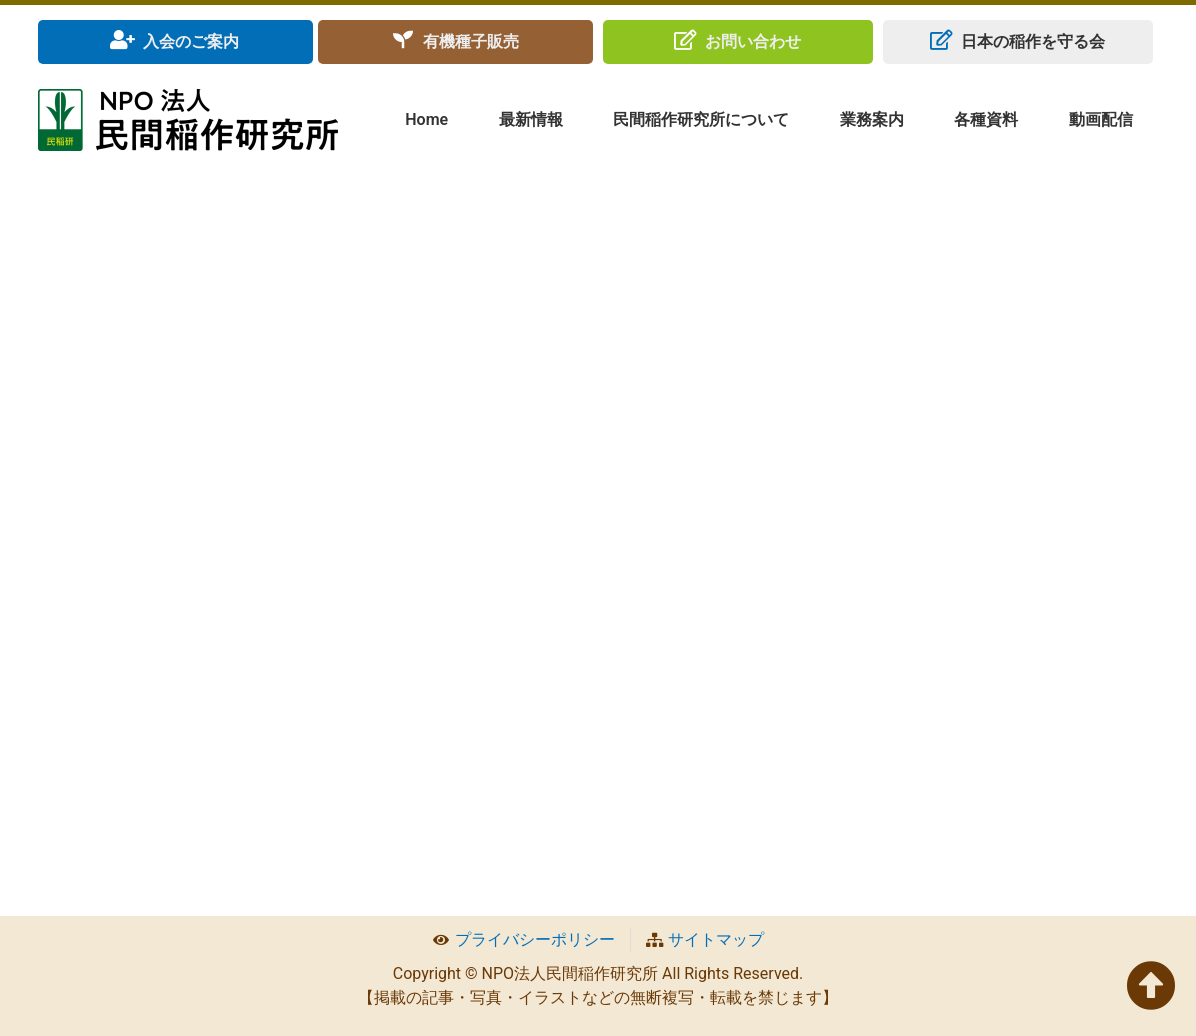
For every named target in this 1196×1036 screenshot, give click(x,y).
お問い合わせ (753, 41)
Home (426, 119)
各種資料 (986, 119)
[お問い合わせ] (685, 40)
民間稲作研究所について (701, 119)
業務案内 (872, 119)
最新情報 (531, 119)
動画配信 (1101, 119)
